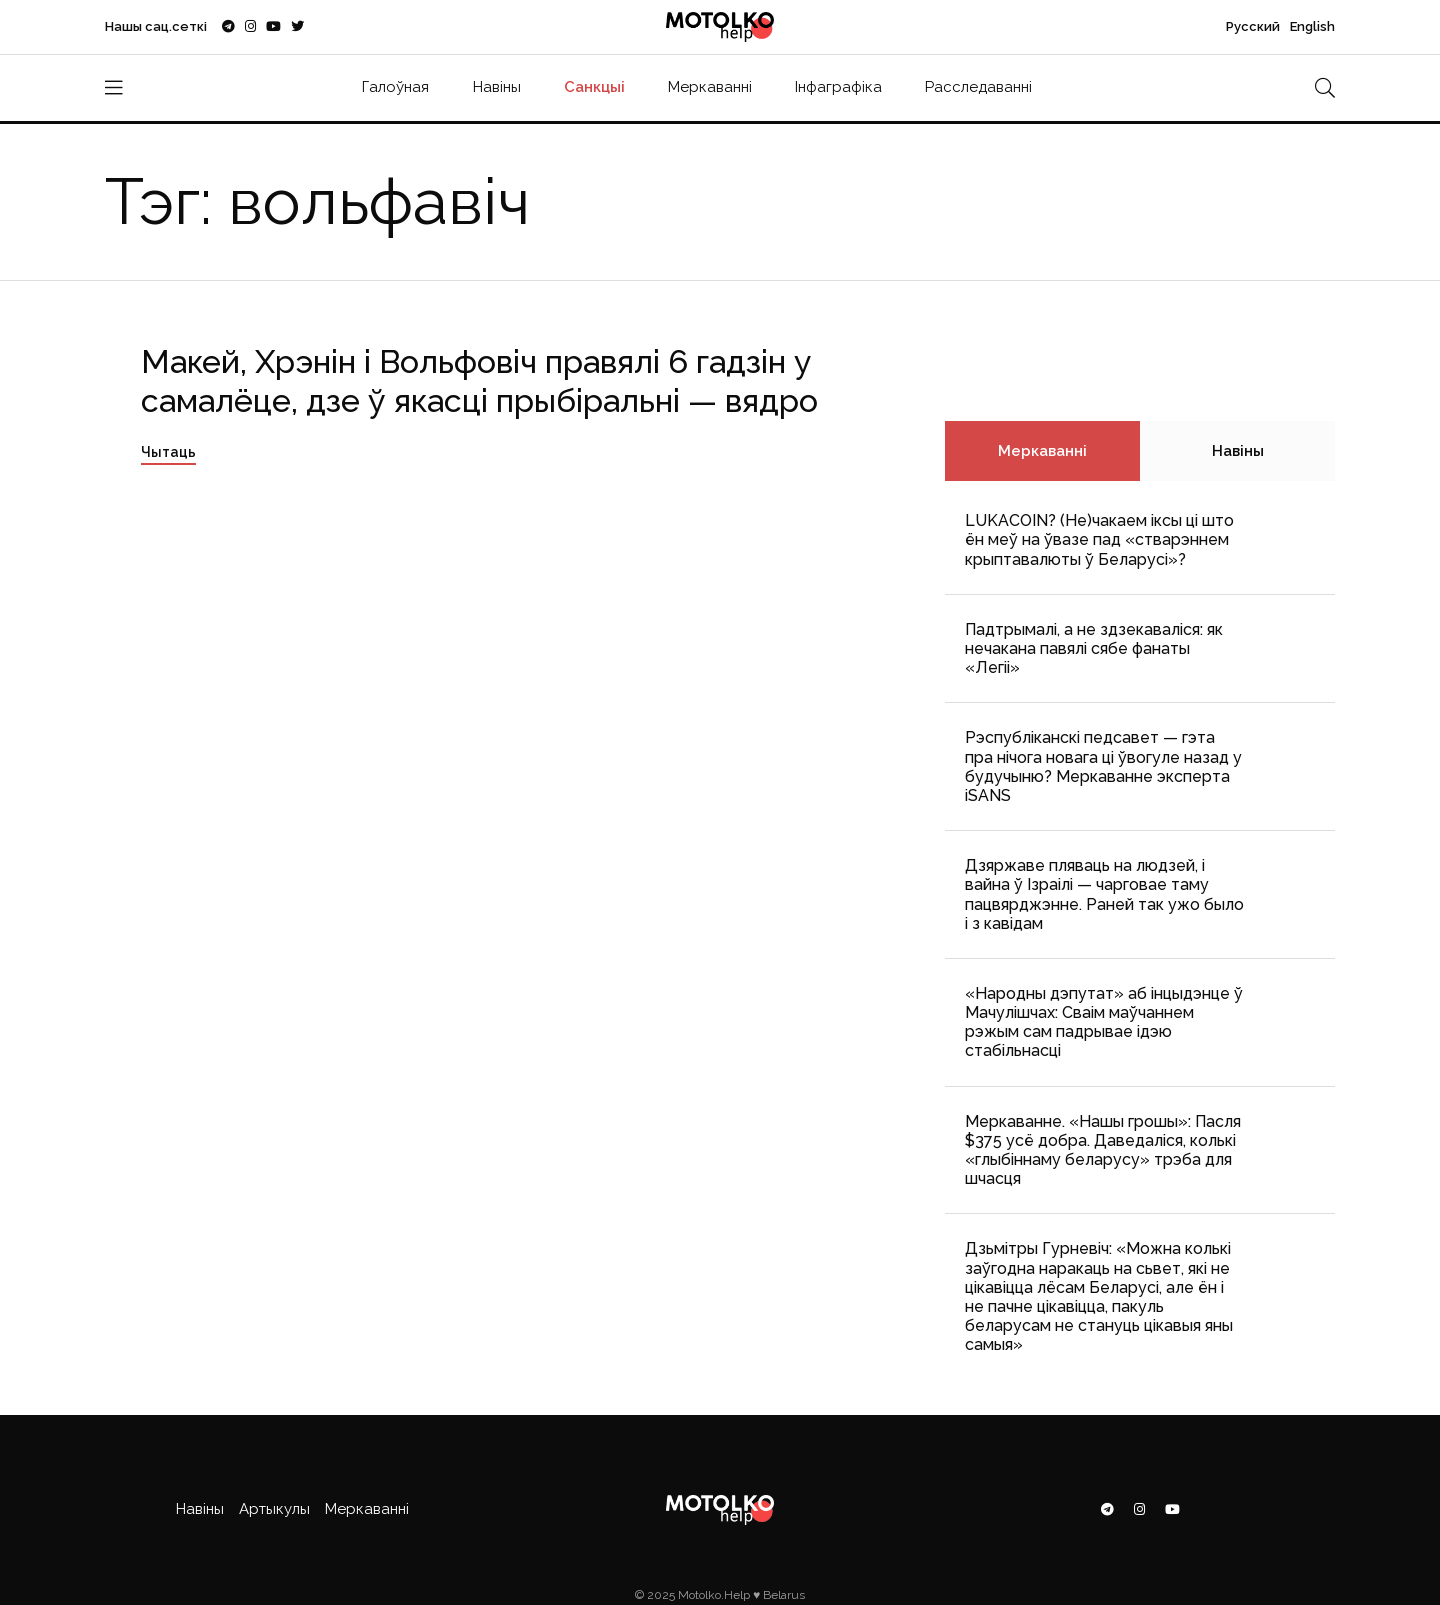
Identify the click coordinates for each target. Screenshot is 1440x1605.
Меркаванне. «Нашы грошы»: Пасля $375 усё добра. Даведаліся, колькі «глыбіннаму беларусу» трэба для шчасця (1103, 1150)
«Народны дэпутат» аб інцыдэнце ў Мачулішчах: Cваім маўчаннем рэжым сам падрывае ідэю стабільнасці (1104, 1022)
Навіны (497, 87)
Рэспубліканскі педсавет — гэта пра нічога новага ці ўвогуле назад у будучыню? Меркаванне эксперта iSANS (1103, 766)
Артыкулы (274, 1509)
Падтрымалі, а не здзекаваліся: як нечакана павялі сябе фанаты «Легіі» (1094, 648)
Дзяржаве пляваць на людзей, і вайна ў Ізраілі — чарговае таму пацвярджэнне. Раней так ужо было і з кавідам (1104, 894)
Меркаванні (710, 87)
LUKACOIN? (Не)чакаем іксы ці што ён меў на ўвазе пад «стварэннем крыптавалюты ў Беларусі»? (1099, 539)
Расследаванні (978, 87)
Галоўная (395, 87)
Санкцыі (594, 87)
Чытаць (168, 452)
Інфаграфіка (838, 87)
